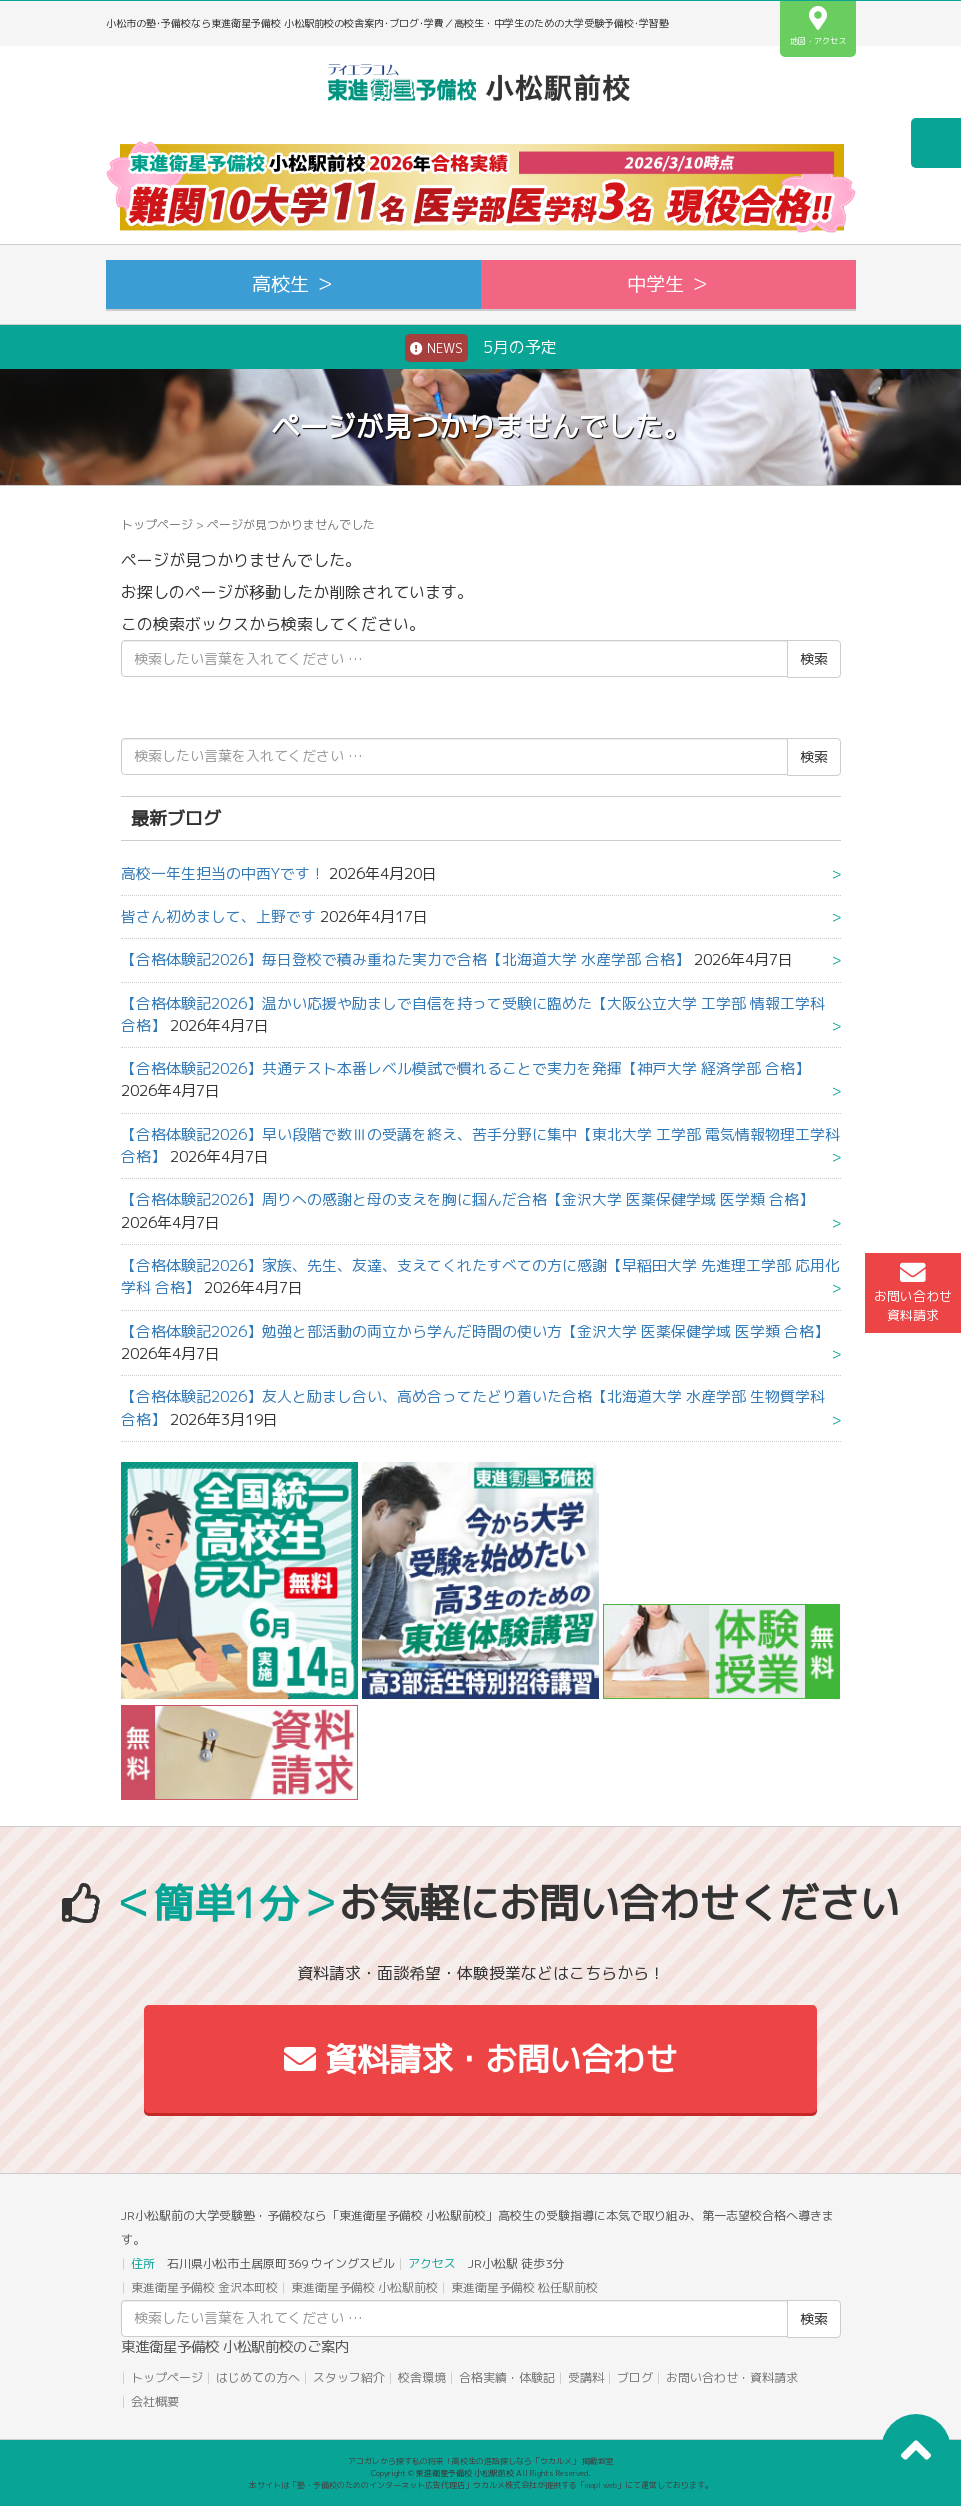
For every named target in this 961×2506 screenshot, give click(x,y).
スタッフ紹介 (349, 2377)
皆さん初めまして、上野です (218, 916)
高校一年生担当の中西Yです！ (223, 873)
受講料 (586, 2377)
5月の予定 (481, 348)
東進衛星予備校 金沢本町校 (204, 2287)
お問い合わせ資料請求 (913, 1292)
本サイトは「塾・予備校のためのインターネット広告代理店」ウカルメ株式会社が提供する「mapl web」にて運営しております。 (481, 2485)
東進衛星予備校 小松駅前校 (364, 2287)
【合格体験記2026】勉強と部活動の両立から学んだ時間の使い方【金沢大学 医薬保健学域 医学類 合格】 (475, 1331)
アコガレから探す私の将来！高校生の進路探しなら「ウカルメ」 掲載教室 (481, 2461)
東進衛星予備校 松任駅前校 (524, 2287)
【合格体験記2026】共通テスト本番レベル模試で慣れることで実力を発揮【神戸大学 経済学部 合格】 (465, 1068)
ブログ (635, 2377)
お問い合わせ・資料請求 (732, 2377)
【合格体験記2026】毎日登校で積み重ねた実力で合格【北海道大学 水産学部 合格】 (405, 959)
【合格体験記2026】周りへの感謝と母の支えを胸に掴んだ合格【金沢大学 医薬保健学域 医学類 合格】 (467, 1199)
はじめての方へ (258, 2377)
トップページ (157, 524)
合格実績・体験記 (507, 2377)
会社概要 (155, 2401)
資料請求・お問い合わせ (480, 2059)
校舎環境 (422, 2377)
